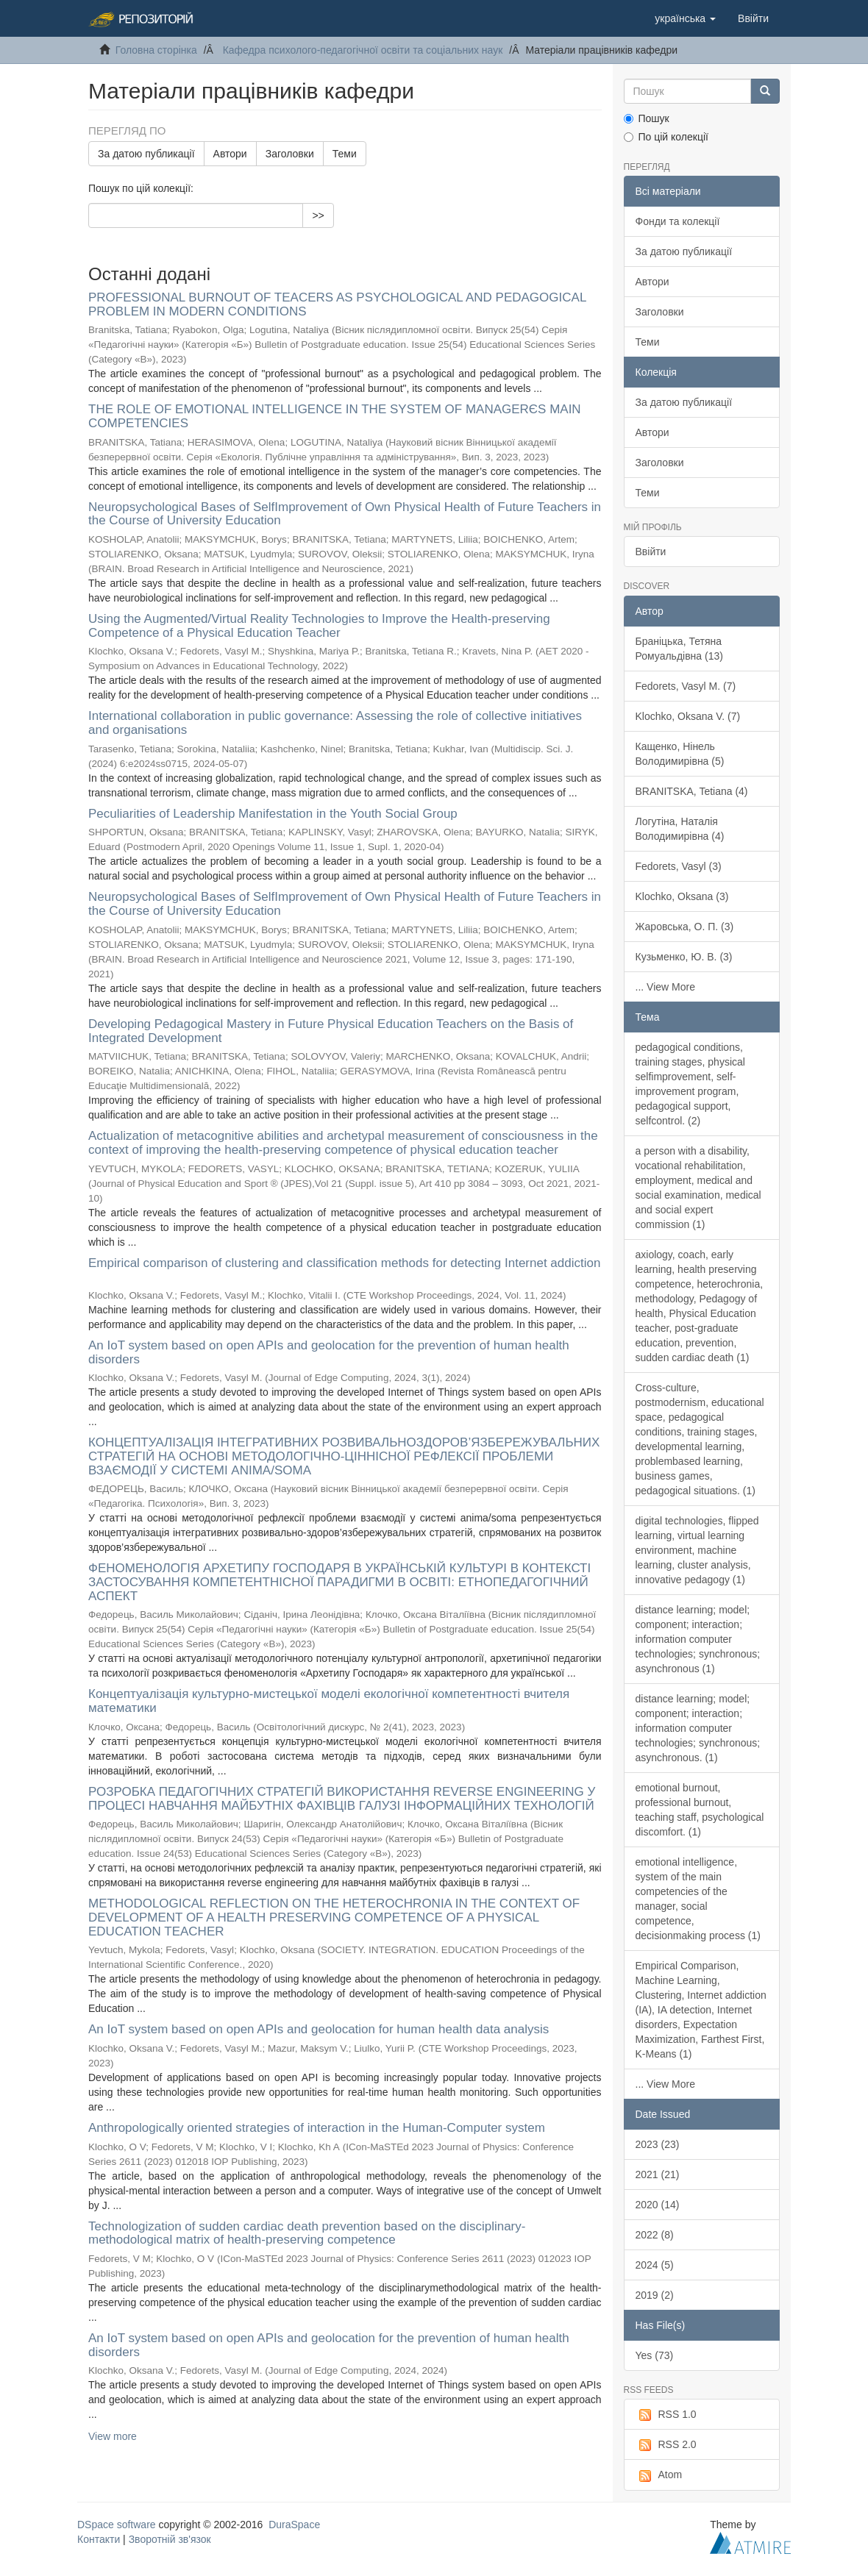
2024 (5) (655, 2265)
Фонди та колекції (678, 221)
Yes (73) (655, 2355)
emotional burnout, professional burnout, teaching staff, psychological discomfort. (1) (700, 1810)
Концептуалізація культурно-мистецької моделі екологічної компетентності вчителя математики (328, 1701)
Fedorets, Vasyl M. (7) (686, 686)
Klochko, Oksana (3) (682, 896)
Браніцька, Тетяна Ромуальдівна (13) (679, 648)
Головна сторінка (156, 50)
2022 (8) (655, 2235)
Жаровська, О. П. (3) (685, 926)
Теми (344, 154)
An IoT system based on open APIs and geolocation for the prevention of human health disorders (328, 1352)
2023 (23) (658, 2144)
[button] (685, 18)
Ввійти (651, 551)
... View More (665, 987)
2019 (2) (655, 2295)
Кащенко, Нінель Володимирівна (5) (680, 754)
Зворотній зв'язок (170, 2539)
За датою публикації (146, 154)
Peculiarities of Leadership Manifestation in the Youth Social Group (273, 814)
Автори (230, 154)
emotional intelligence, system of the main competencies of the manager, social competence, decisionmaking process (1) (698, 1898)
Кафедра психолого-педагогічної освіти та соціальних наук (363, 50)
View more (112, 2436)
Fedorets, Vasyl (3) (679, 866)
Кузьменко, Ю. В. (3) (684, 957)
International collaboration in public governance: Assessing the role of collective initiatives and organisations (335, 723)
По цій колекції (666, 137)
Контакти (98, 2539)
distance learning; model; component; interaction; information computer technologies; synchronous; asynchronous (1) (698, 1639)
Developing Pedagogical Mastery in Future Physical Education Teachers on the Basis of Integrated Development (330, 1031)
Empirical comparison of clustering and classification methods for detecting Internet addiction (344, 1263)
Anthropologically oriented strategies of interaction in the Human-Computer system (316, 2128)
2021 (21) (658, 2174)
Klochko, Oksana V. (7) (688, 716)
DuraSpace (294, 2524)
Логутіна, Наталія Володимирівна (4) (680, 829)
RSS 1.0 (666, 2415)
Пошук (646, 118)
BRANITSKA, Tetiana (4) (692, 791)
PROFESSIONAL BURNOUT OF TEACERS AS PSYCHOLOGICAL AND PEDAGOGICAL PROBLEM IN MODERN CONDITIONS (337, 304)
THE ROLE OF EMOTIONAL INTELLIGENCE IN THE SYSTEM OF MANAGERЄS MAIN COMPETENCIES (334, 416)
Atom (659, 2475)
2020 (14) (658, 2205)
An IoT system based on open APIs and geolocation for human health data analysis (318, 2029)
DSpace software (116, 2524)
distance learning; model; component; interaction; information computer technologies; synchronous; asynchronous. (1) (698, 1728)
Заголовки (290, 154)
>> (318, 215)
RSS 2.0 (666, 2445)
